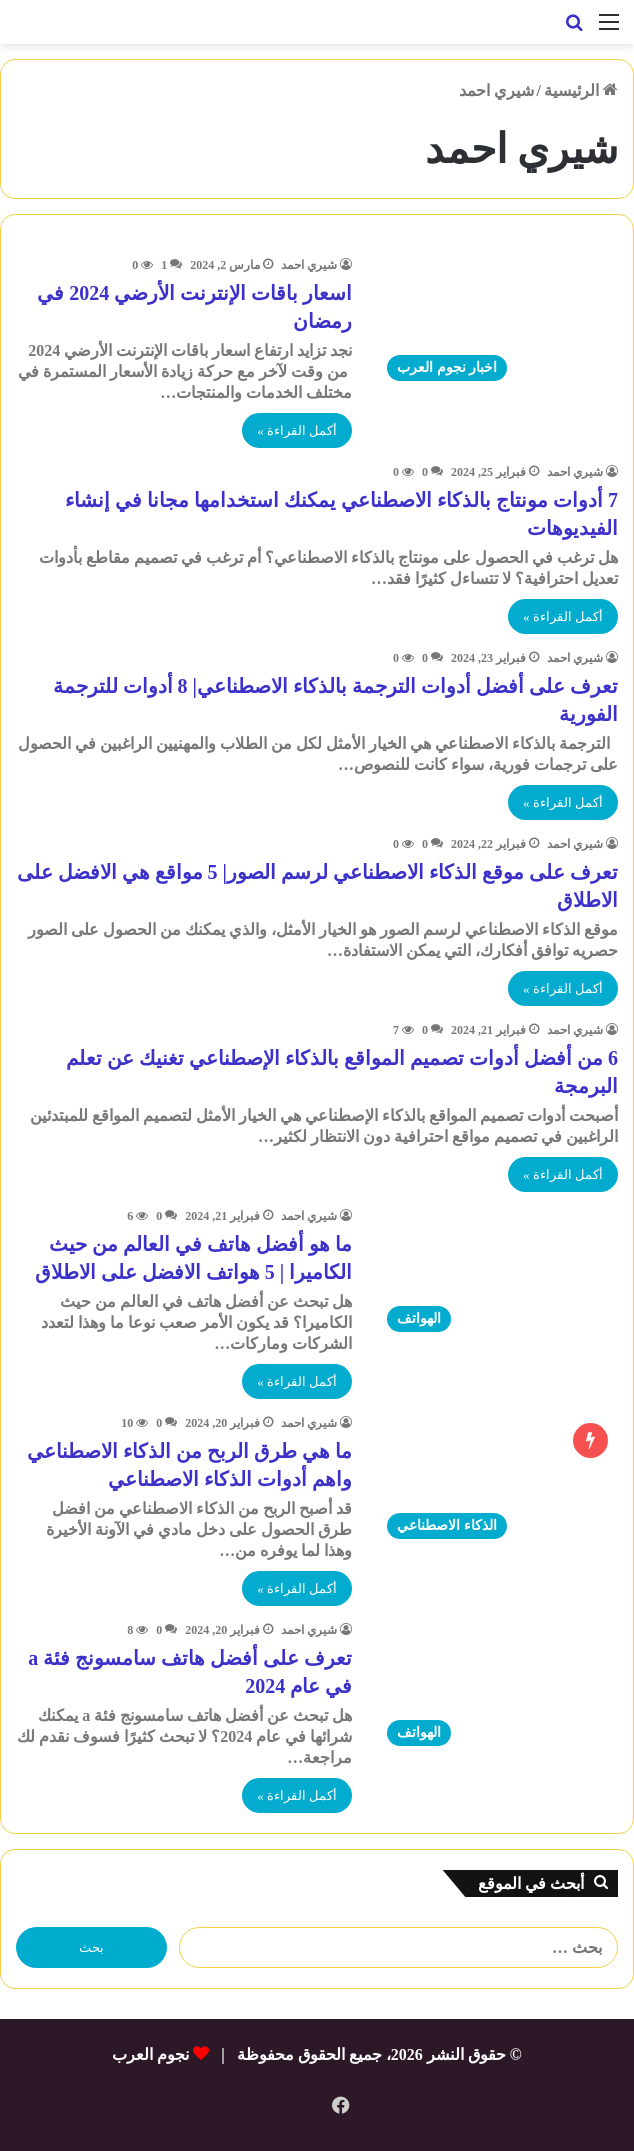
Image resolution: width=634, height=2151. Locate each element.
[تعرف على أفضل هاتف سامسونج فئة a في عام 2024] (497, 1688)
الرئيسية (581, 90)
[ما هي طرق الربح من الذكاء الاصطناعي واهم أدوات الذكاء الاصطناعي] (497, 1481)
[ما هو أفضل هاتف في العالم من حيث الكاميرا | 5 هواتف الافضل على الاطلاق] (497, 1274)
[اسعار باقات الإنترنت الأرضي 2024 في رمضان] (497, 323)
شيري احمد (309, 265)
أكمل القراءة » (297, 430)
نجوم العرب (150, 2054)
